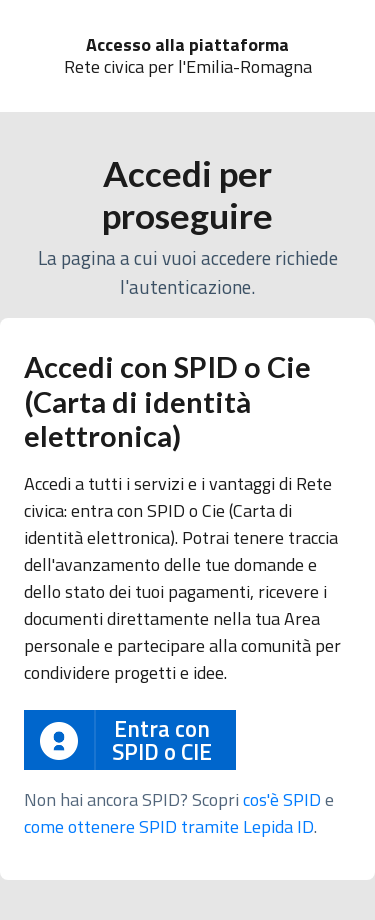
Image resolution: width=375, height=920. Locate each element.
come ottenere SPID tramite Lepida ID (169, 826)
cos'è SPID (282, 799)
